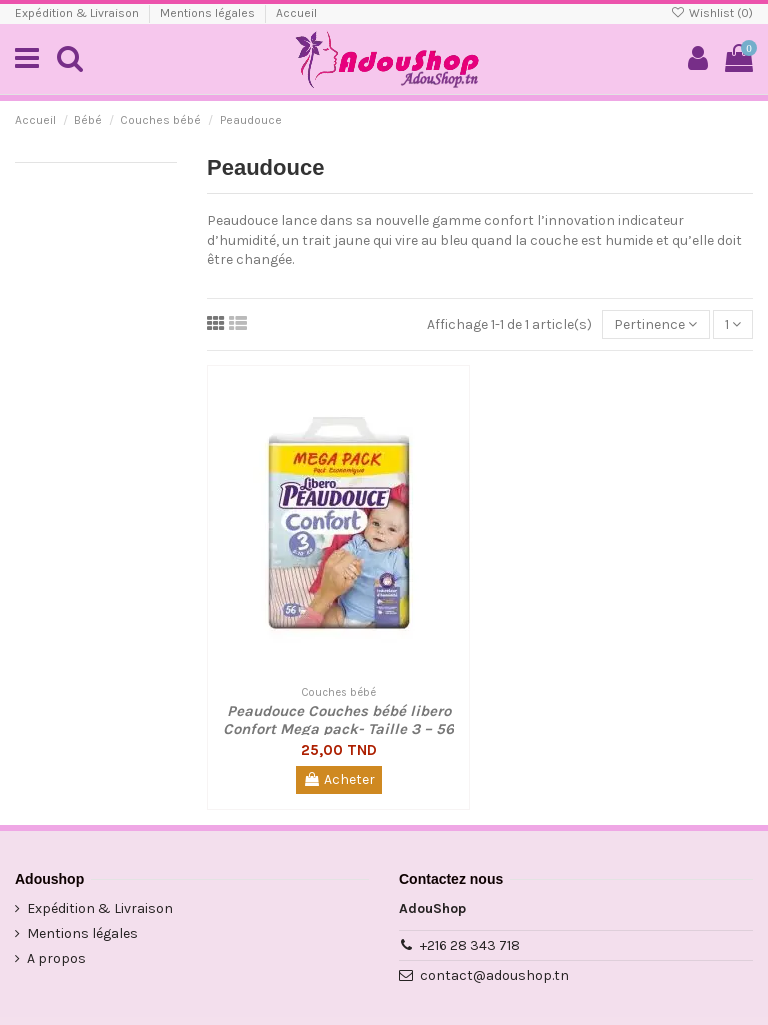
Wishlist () (712, 13)
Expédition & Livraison (78, 13)
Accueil (296, 13)
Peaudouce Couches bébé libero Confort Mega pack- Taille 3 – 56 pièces (338, 729)
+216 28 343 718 (470, 945)
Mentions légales (209, 13)
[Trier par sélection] (655, 324)
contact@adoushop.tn (494, 975)
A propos (56, 958)
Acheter (339, 779)
